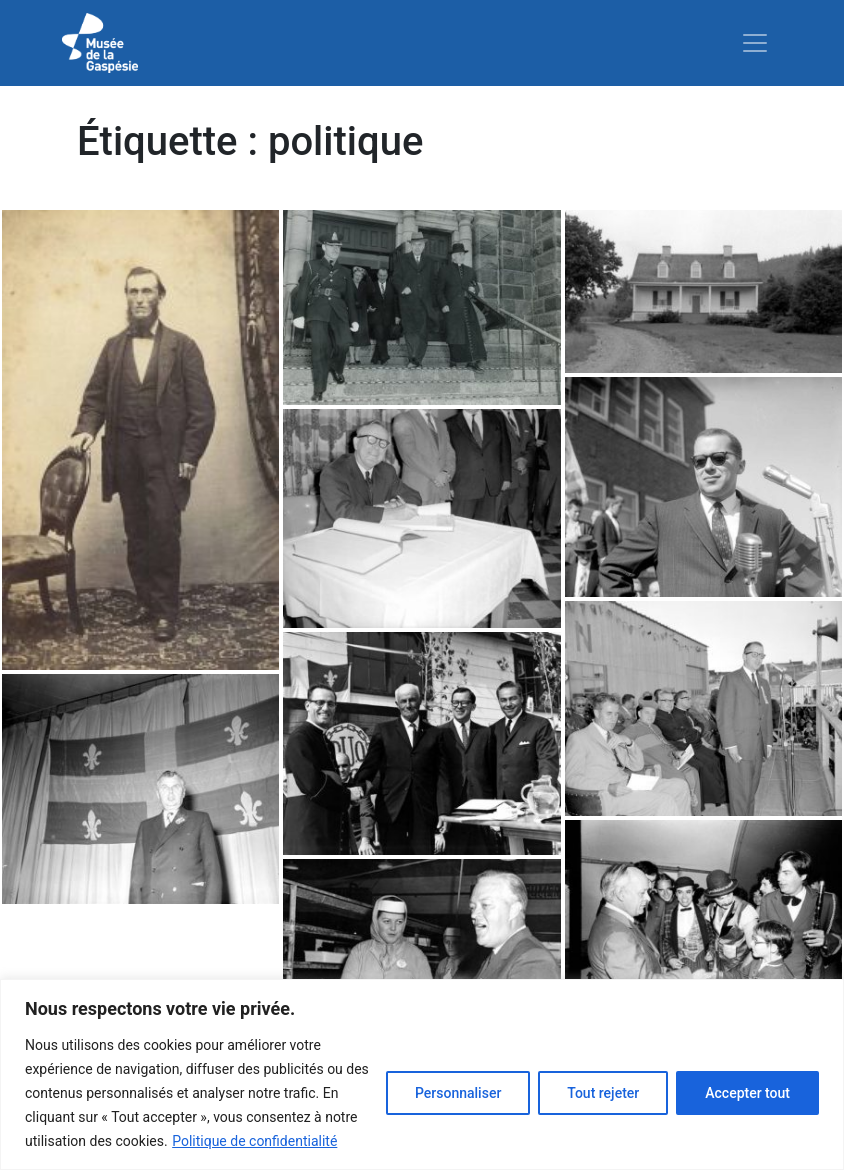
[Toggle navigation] (755, 43)
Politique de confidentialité (254, 1141)
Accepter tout (747, 1093)
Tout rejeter (603, 1093)
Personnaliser (458, 1093)
